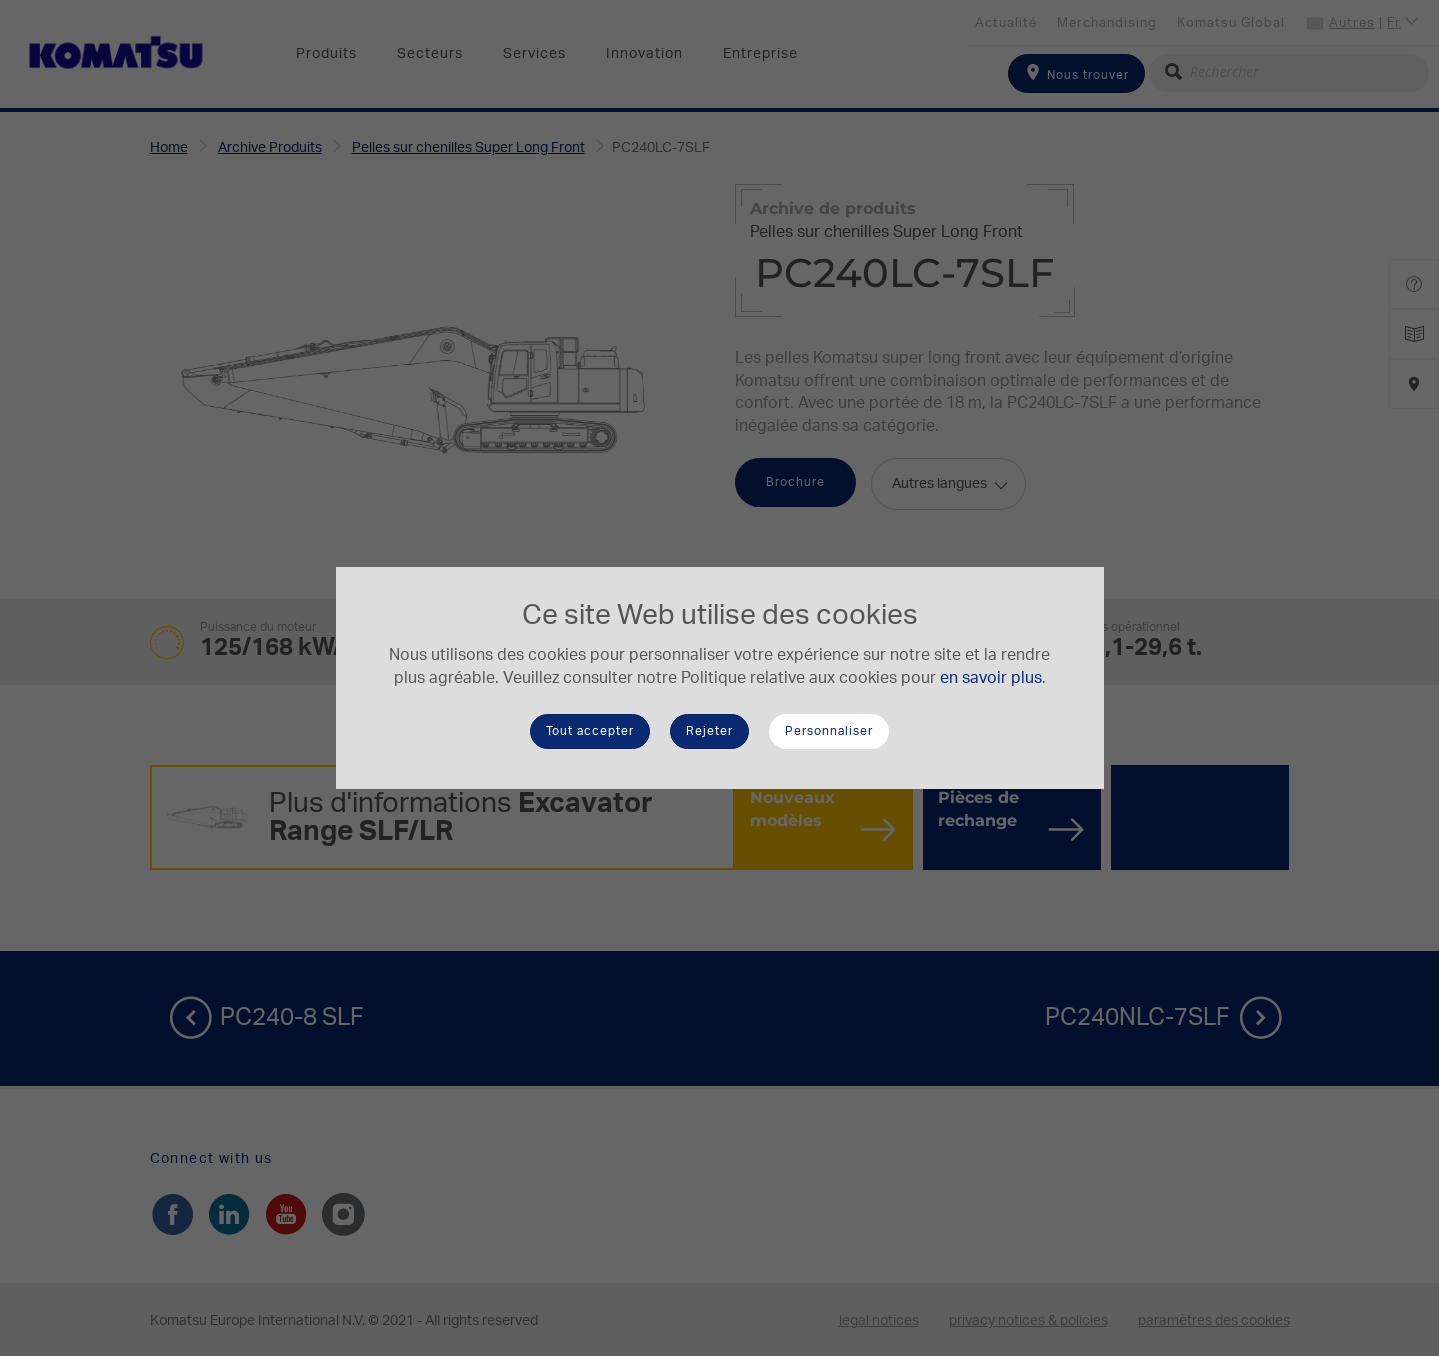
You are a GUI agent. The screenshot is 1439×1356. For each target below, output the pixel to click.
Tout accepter (590, 731)
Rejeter (709, 731)
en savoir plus (991, 678)
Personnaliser (829, 731)
